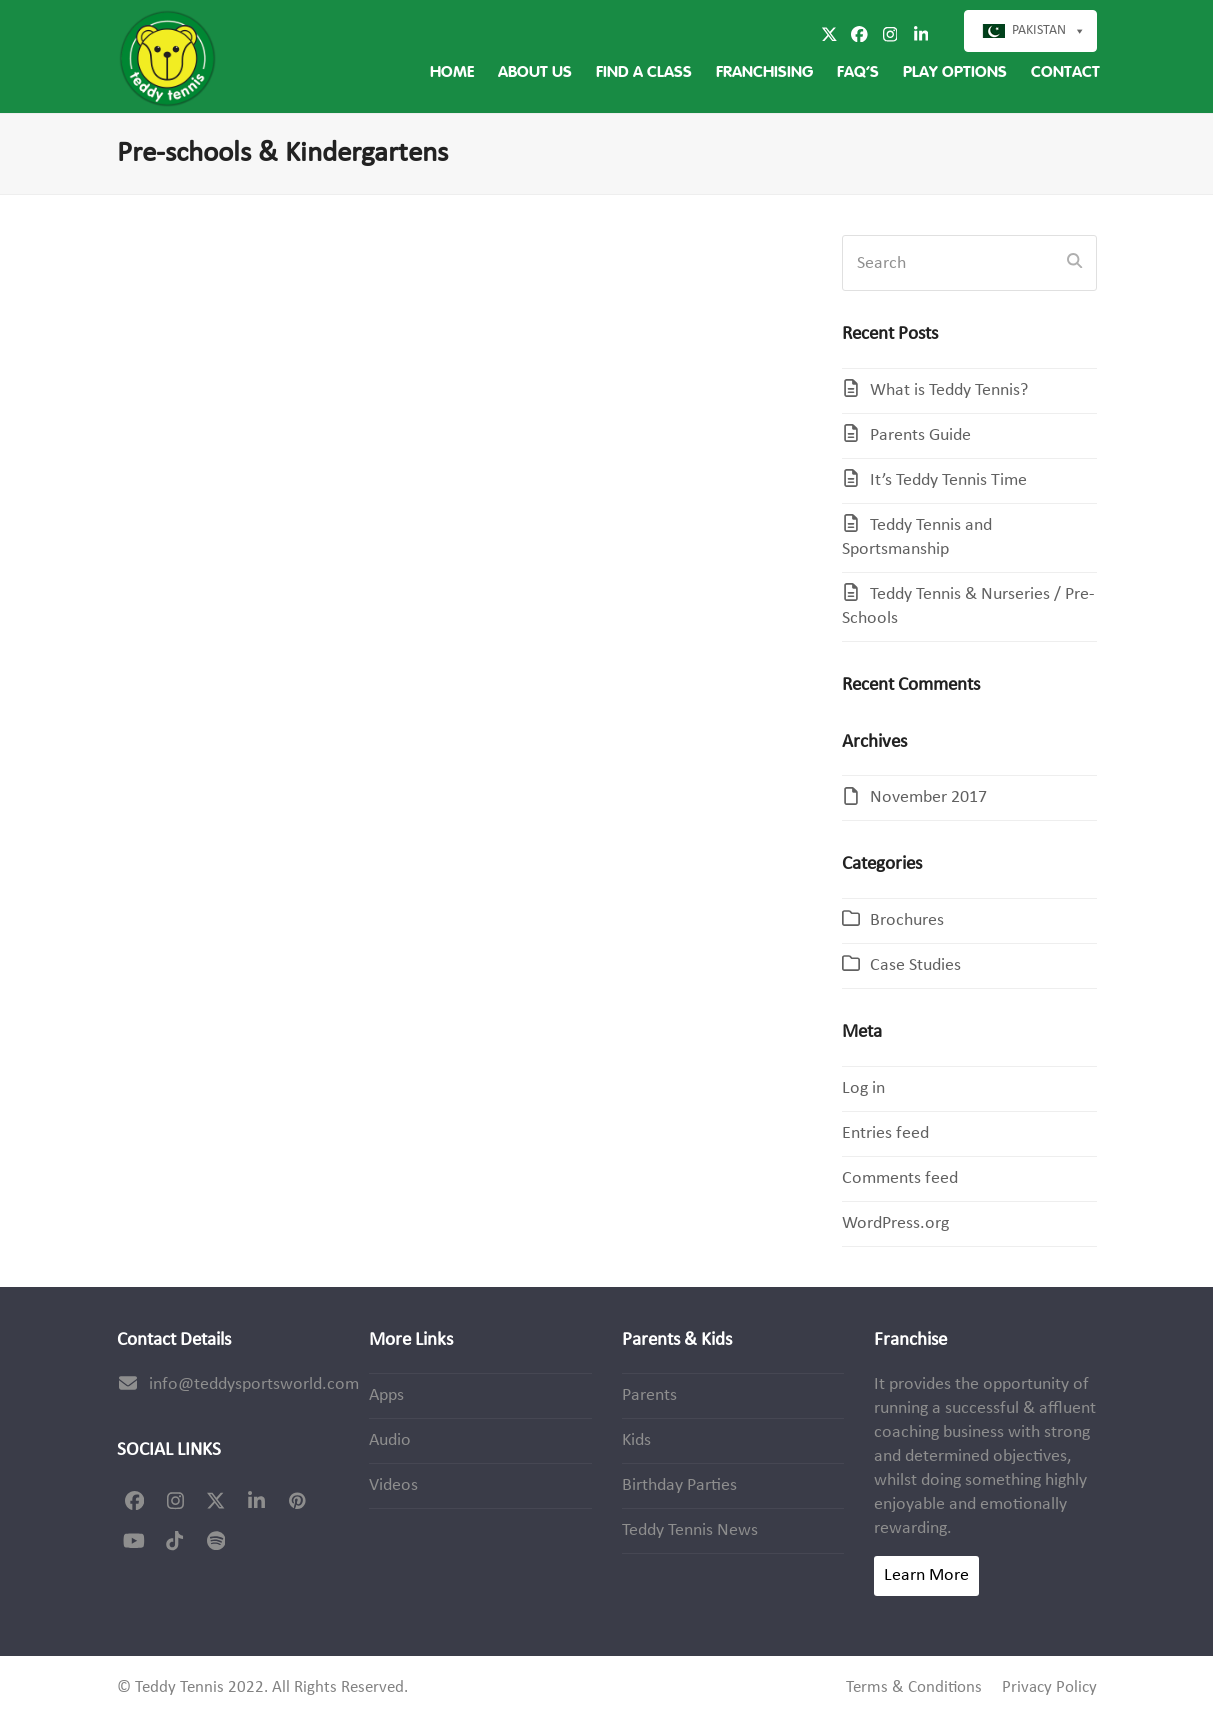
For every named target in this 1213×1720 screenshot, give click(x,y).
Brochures (907, 920)
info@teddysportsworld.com (254, 1384)
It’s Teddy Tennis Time (948, 480)
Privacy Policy (1049, 1688)
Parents (649, 1395)
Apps (386, 1395)
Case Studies (915, 965)
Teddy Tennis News (690, 1530)
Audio (390, 1440)
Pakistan (1039, 30)
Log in (863, 1088)
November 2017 (928, 797)
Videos (393, 1485)
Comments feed (900, 1178)
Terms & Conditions (914, 1688)
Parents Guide (920, 435)
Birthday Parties (679, 1485)
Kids (636, 1440)
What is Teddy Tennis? (949, 390)
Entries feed (885, 1133)
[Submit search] (1074, 263)
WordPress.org (895, 1223)
